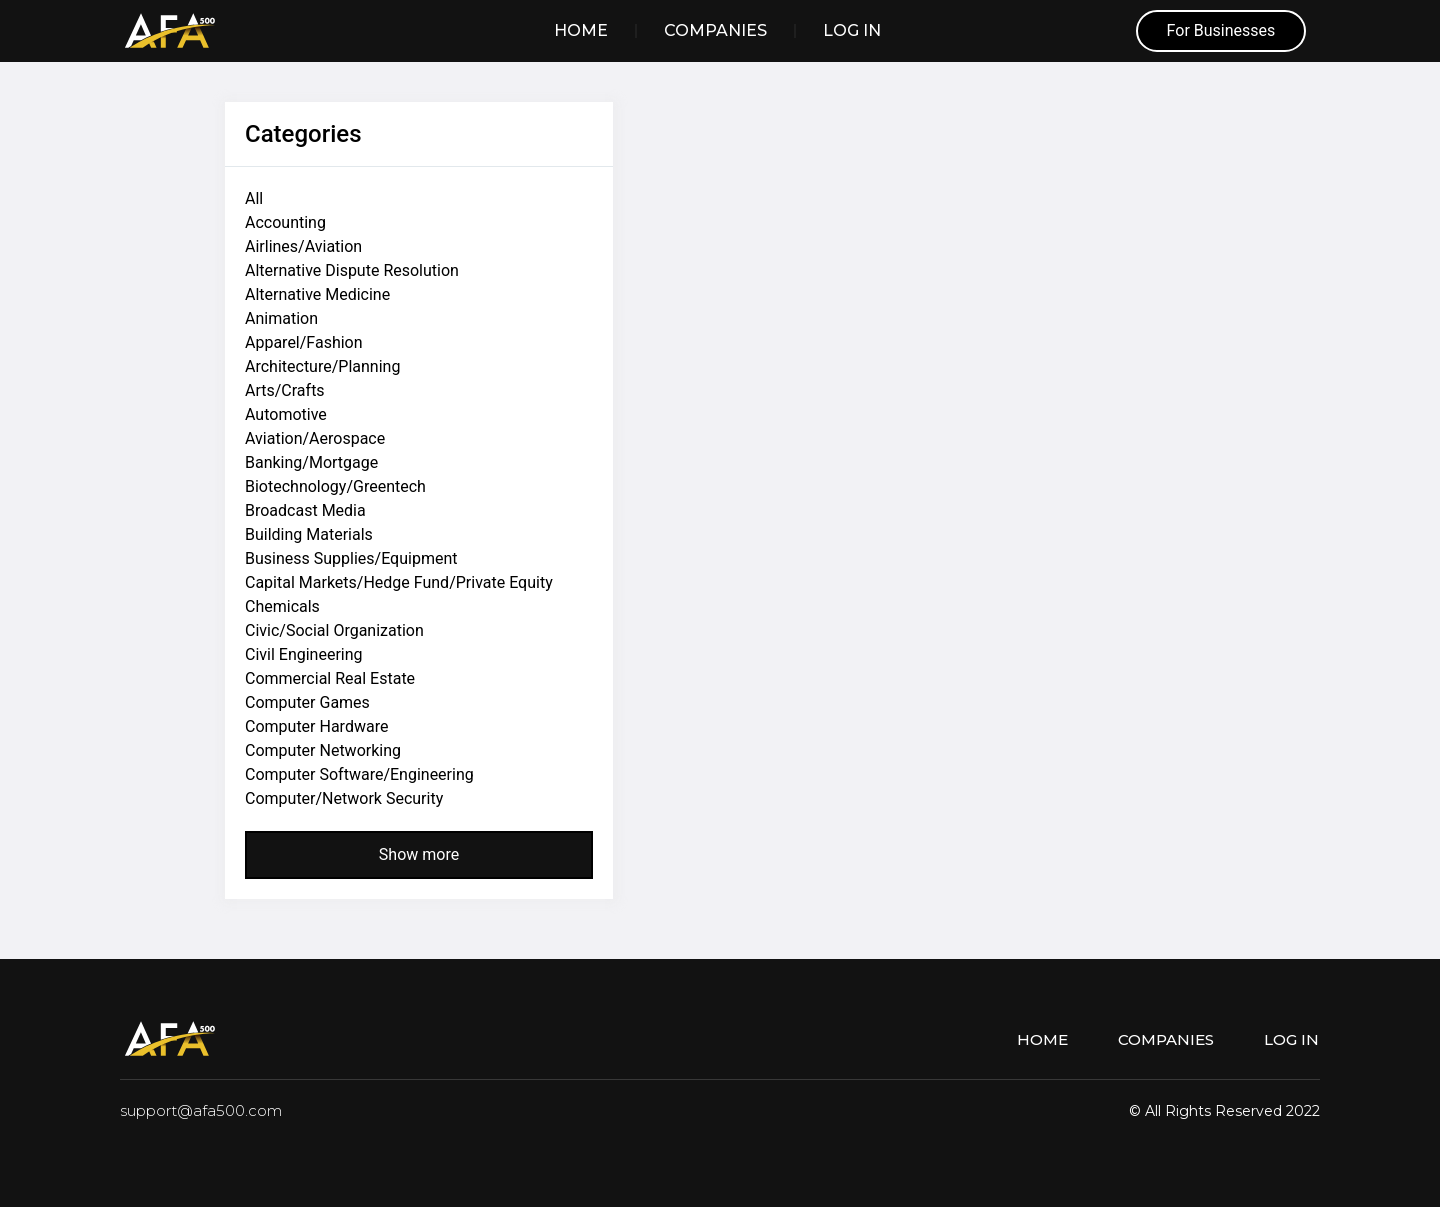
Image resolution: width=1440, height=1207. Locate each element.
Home (581, 30)
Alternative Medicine (317, 294)
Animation (281, 318)
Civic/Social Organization (334, 630)
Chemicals (282, 606)
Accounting (285, 222)
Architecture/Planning (322, 366)
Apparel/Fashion (304, 342)
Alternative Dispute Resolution (352, 270)
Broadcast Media (305, 510)
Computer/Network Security (344, 798)
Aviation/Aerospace (315, 438)
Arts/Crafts (285, 390)
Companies (715, 30)
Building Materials (309, 534)
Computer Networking (323, 750)
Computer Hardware (316, 726)
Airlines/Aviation (303, 246)
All (254, 198)
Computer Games (307, 702)
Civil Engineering (304, 654)
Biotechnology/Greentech (335, 486)
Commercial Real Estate (330, 678)
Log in (852, 30)
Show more (419, 854)
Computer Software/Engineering (359, 774)
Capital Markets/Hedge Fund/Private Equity (399, 582)
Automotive (286, 414)
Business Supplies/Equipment (351, 558)
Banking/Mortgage (311, 462)
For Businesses (1221, 30)
